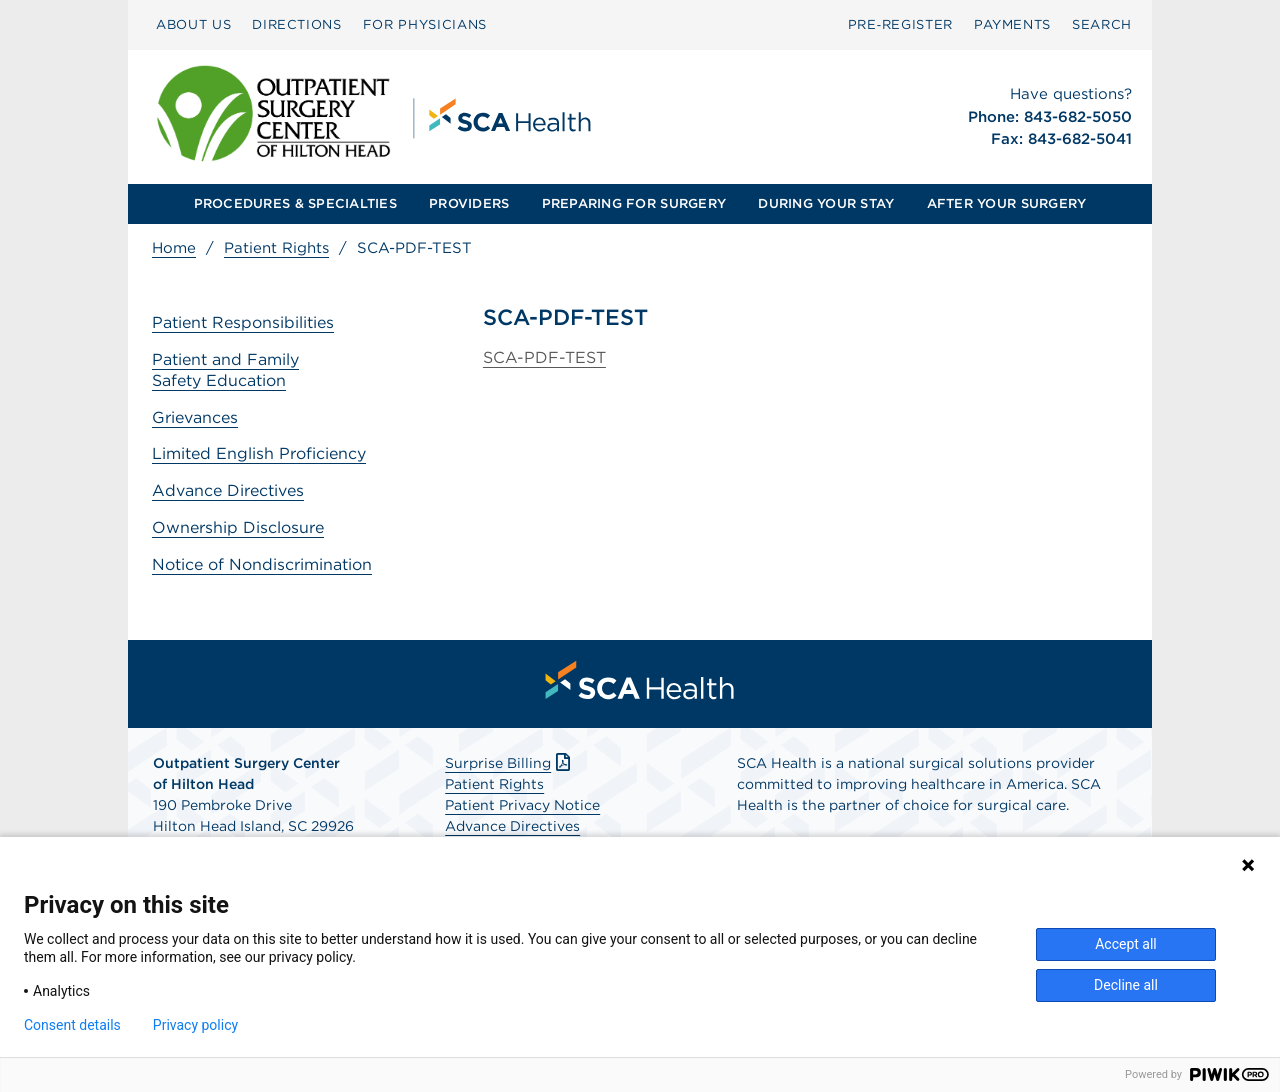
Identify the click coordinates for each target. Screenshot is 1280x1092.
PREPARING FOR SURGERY (634, 203)
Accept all (1126, 944)
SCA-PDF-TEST (544, 357)
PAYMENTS (1012, 24)
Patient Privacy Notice (522, 805)
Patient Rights (276, 248)
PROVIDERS (469, 203)
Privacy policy (195, 1025)
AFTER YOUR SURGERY (1007, 203)
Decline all (1126, 985)
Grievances (195, 417)
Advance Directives (228, 490)
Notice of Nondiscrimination (262, 564)
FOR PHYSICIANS (425, 24)
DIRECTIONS (297, 24)
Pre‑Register (900, 24)
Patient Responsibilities (243, 322)
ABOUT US (193, 24)
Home (174, 248)
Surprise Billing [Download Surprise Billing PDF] (509, 763)
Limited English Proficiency (259, 453)
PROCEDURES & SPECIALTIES (295, 203)
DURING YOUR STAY (826, 203)
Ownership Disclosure (238, 527)
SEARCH (1102, 24)
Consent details (72, 1025)
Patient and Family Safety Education (225, 370)
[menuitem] (193, 25)
